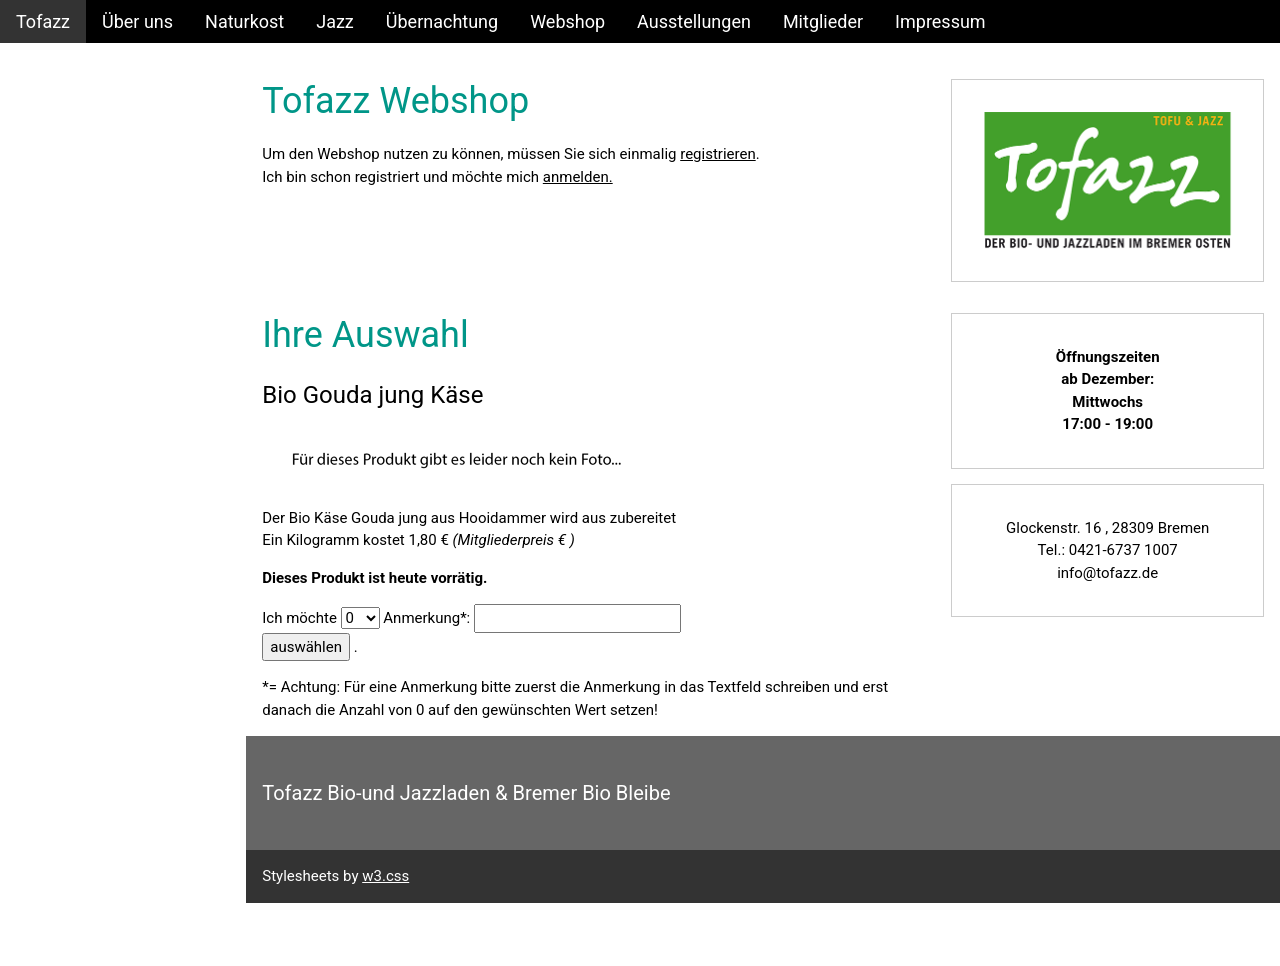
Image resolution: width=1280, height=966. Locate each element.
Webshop (567, 21)
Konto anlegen (73, 173)
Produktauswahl (80, 216)
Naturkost (244, 21)
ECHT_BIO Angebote (98, 302)
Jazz (335, 21)
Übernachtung (442, 21)
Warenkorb (59, 259)
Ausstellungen (694, 21)
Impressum (940, 21)
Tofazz (43, 21)
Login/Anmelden (82, 130)
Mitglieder (823, 21)
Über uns (137, 21)
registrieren (721, 154)
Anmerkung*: (430, 617)
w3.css (389, 876)
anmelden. (582, 177)
